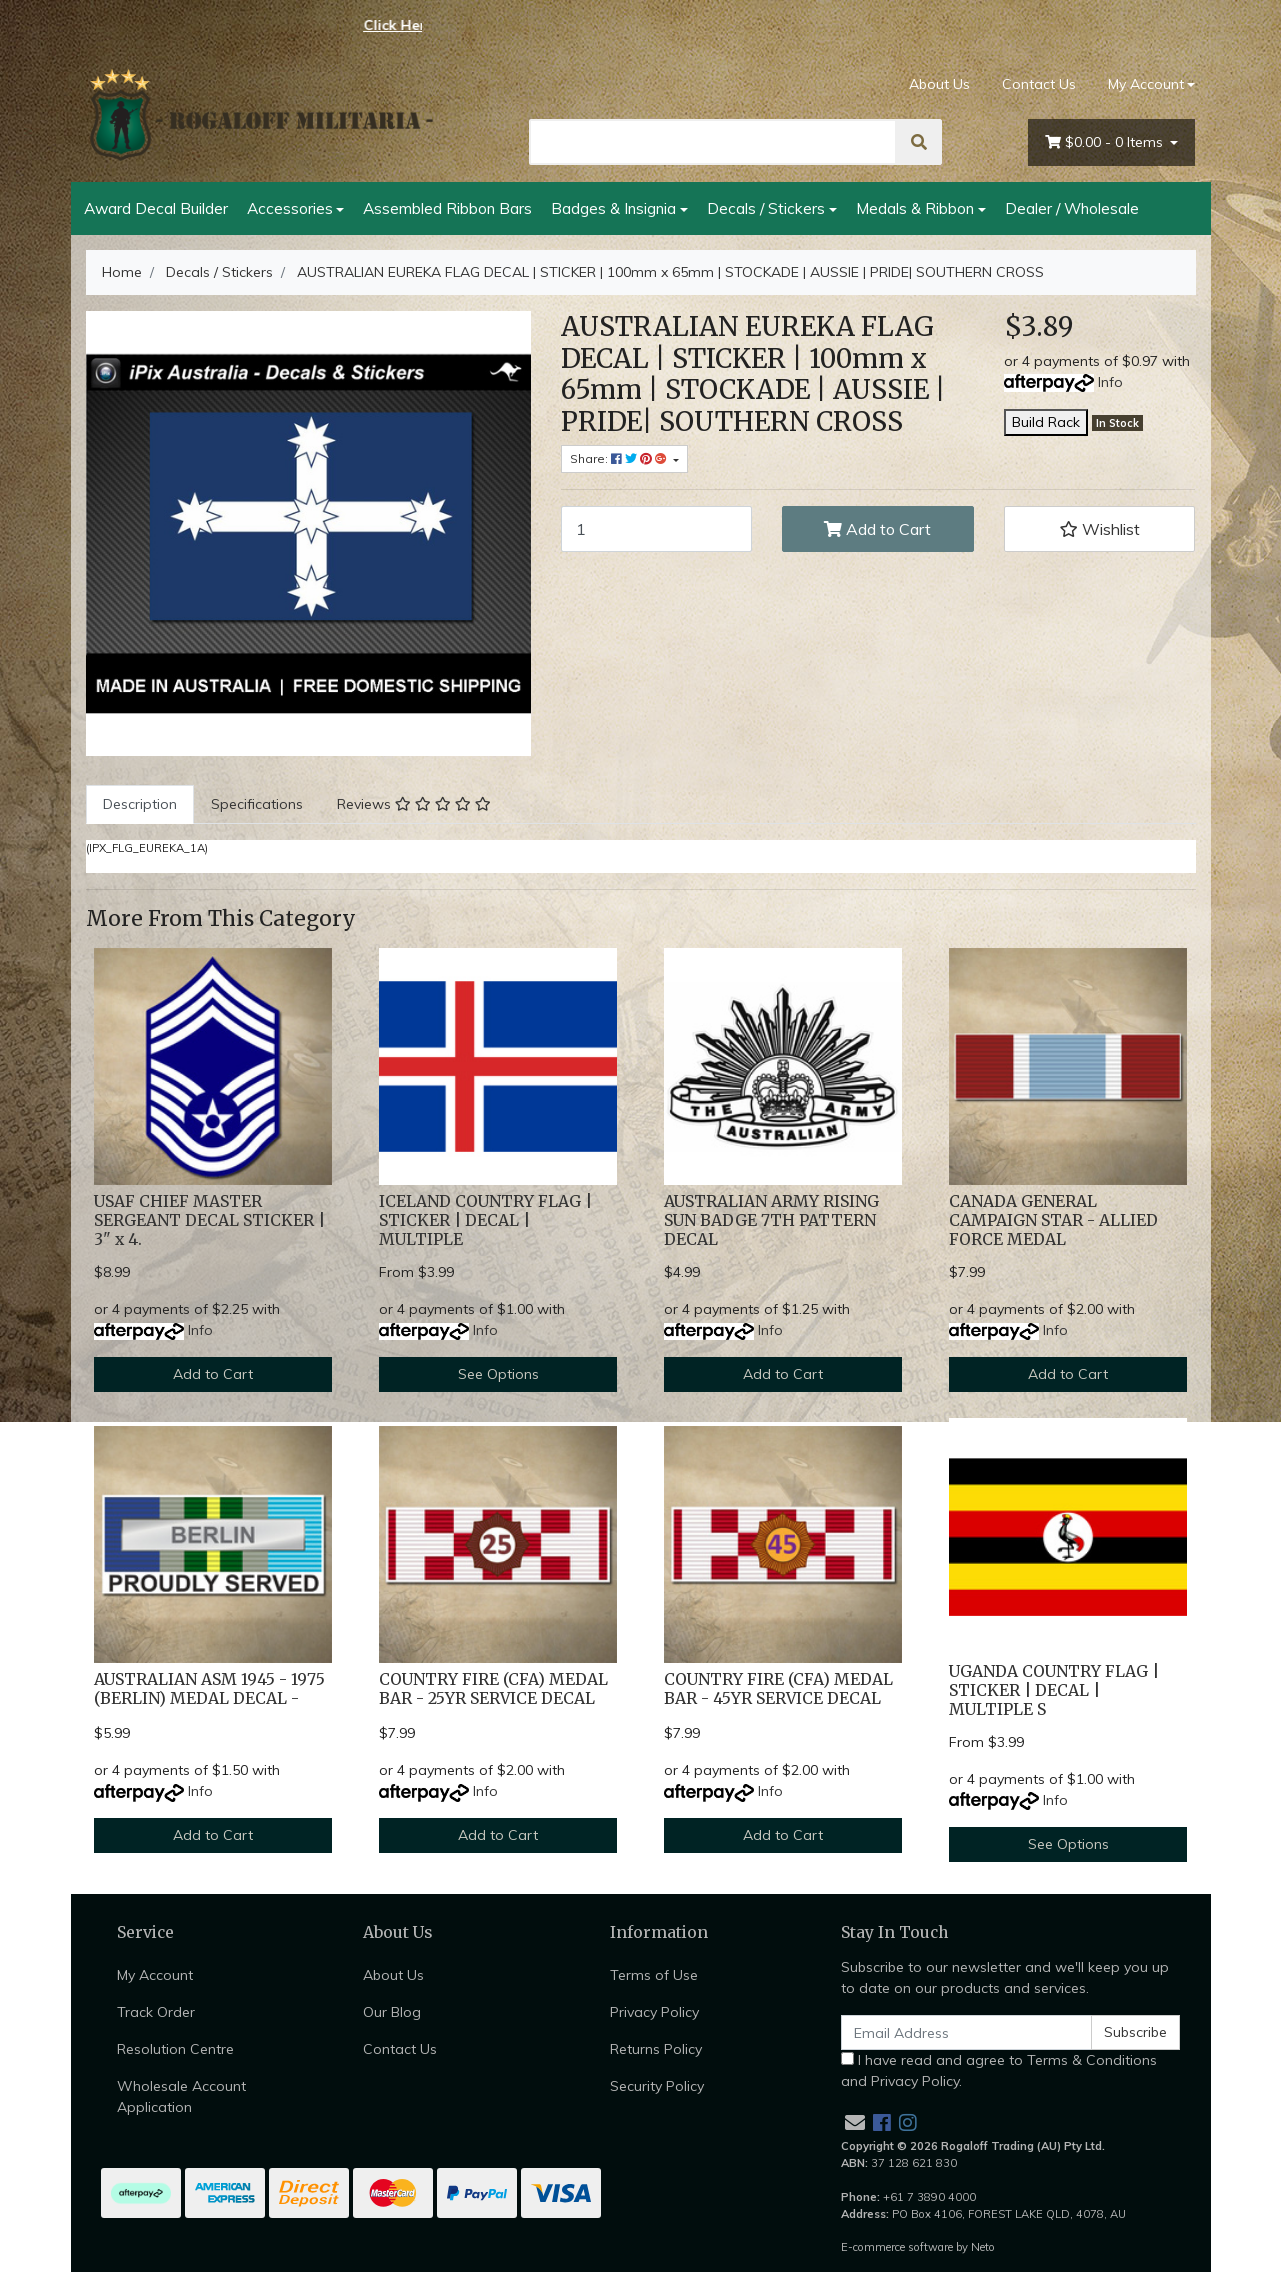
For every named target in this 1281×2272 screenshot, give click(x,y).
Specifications (257, 804)
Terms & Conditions (1092, 2060)
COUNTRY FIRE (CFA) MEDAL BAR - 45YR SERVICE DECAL (778, 1689)
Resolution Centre (175, 2049)
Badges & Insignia (613, 208)
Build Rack (1046, 422)
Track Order (156, 2012)
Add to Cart (877, 529)
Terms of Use (654, 1975)
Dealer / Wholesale (1072, 208)
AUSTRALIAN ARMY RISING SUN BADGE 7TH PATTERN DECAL (771, 1220)
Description (140, 804)
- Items (1106, 142)
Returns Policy (656, 2049)
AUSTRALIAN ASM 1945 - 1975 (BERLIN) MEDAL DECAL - (209, 1689)
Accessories (290, 208)
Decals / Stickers (766, 208)
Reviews (414, 804)
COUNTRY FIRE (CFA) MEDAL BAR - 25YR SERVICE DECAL (493, 1689)
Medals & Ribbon (915, 208)
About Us (939, 84)
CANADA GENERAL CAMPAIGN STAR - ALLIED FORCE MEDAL (1053, 1220)
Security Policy (657, 2086)
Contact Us (1039, 84)
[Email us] (855, 2122)
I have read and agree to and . (999, 2070)
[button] (1100, 529)
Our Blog (392, 2012)
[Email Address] (967, 2032)
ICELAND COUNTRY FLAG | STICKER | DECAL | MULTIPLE (485, 1220)
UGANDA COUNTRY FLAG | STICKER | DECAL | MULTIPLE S (1054, 1690)
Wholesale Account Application (181, 2096)
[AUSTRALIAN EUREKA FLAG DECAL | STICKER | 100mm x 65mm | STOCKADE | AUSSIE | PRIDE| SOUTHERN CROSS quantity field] (657, 529)
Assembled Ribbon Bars (447, 208)
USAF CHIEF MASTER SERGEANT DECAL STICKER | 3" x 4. (209, 1220)
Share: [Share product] (620, 458)
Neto (983, 2247)
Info (1110, 382)
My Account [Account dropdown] (1146, 84)
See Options (498, 1374)
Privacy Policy (654, 2012)
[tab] (140, 804)
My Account (155, 1975)
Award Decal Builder (156, 208)
